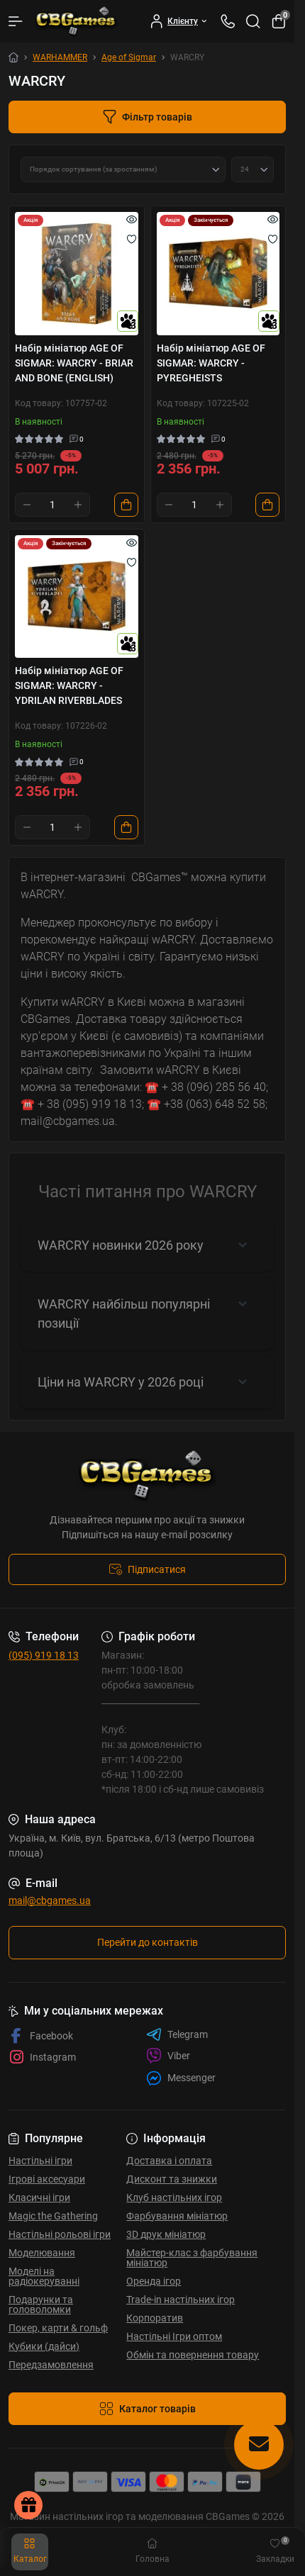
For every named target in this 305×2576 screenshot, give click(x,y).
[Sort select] (123, 169)
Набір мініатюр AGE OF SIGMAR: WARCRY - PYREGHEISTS (211, 362)
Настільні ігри (40, 2160)
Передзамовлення (51, 2364)
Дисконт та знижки (171, 2179)
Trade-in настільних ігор (180, 2299)
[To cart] (126, 505)
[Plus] (78, 504)
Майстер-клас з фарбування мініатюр (191, 2257)
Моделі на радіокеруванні (44, 2276)
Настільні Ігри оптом (174, 2336)
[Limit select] (252, 169)
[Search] (253, 21)
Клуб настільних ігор (174, 2197)
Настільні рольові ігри (60, 2234)
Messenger (181, 2078)
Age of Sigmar (128, 57)
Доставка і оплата (169, 2160)
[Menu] (16, 21)
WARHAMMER (60, 57)
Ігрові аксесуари (47, 2179)
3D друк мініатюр (166, 2234)
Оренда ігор (153, 2281)
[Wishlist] (131, 239)
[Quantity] (52, 504)
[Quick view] (131, 219)
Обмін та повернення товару (192, 2355)
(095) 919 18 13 (44, 1655)
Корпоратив (154, 2318)
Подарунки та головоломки (41, 2304)
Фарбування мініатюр (177, 2216)
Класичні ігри (39, 2197)
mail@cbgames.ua (50, 1900)
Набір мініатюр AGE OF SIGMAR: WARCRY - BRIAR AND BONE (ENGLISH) (74, 362)
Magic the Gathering (53, 2216)
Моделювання (42, 2252)
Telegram (177, 2034)
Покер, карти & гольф (58, 2328)
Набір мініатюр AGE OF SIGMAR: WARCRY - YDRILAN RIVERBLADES (69, 685)
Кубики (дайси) (44, 2346)
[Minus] (27, 504)
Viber (168, 2055)
